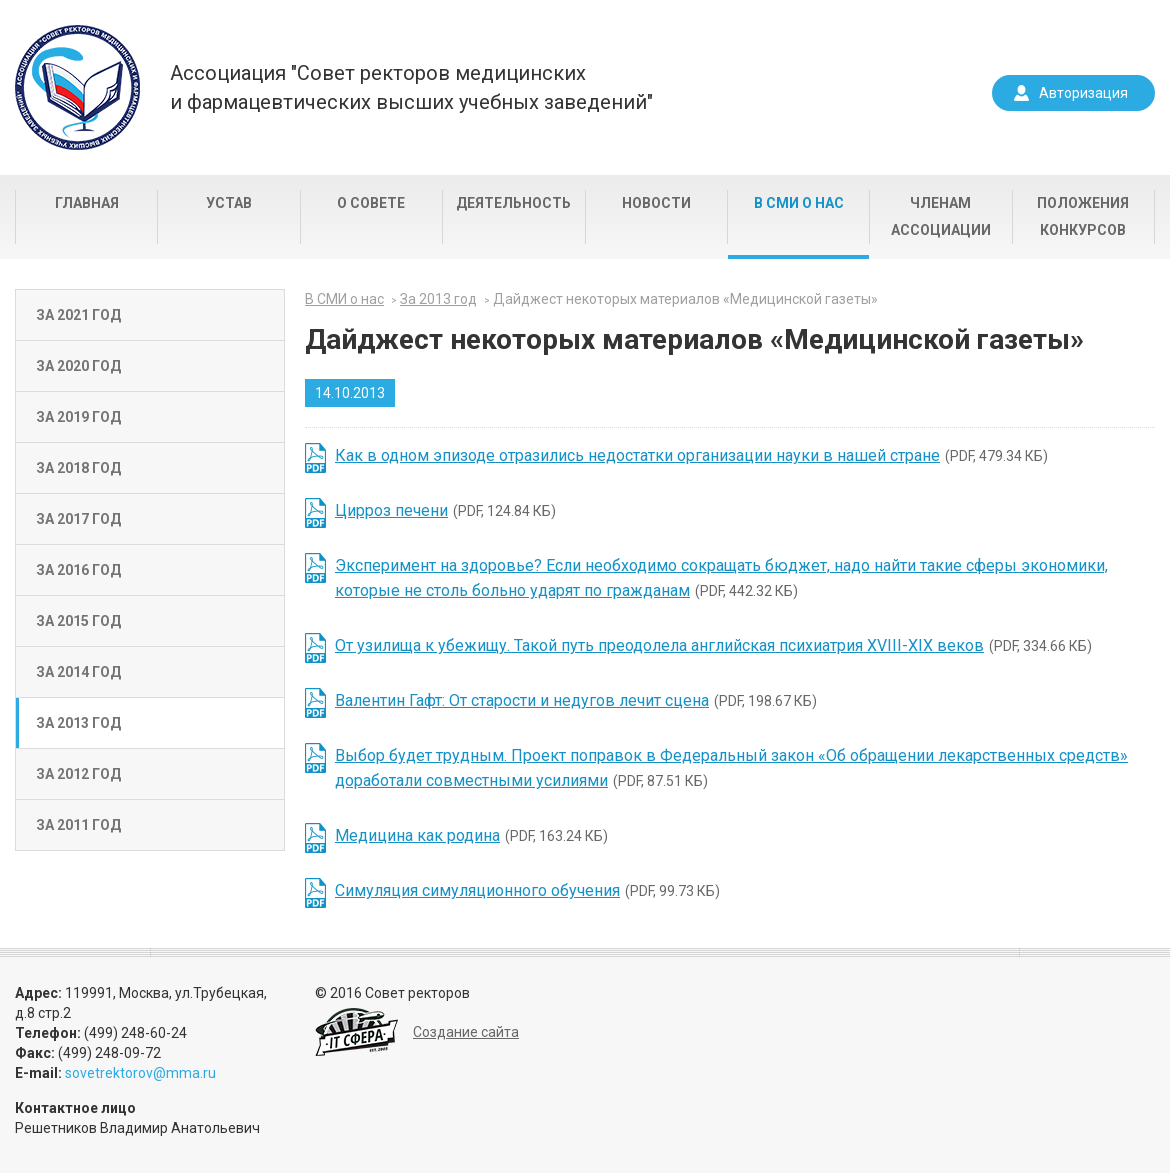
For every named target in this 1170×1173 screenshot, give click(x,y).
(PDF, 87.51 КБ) (731, 768)
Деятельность (513, 203)
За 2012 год (78, 774)
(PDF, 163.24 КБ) (471, 835)
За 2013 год (78, 723)
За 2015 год (78, 621)
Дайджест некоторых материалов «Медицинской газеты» (685, 299)
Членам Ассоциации (941, 216)
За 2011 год (78, 825)
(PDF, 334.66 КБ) (713, 645)
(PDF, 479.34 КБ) (691, 455)
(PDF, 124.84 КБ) (445, 510)
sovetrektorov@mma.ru (140, 1073)
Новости (656, 203)
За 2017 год (78, 519)
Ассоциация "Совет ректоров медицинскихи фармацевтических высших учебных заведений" (411, 87)
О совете (371, 203)
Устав (229, 203)
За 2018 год (78, 468)
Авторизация (1083, 93)
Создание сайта (466, 1032)
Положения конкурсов (1083, 216)
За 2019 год (78, 417)
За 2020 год (78, 366)
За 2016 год (78, 570)
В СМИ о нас (799, 203)
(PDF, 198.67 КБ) (576, 700)
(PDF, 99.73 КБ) (527, 890)
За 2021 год (78, 315)
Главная (87, 203)
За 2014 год (78, 672)
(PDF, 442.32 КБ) (721, 578)
